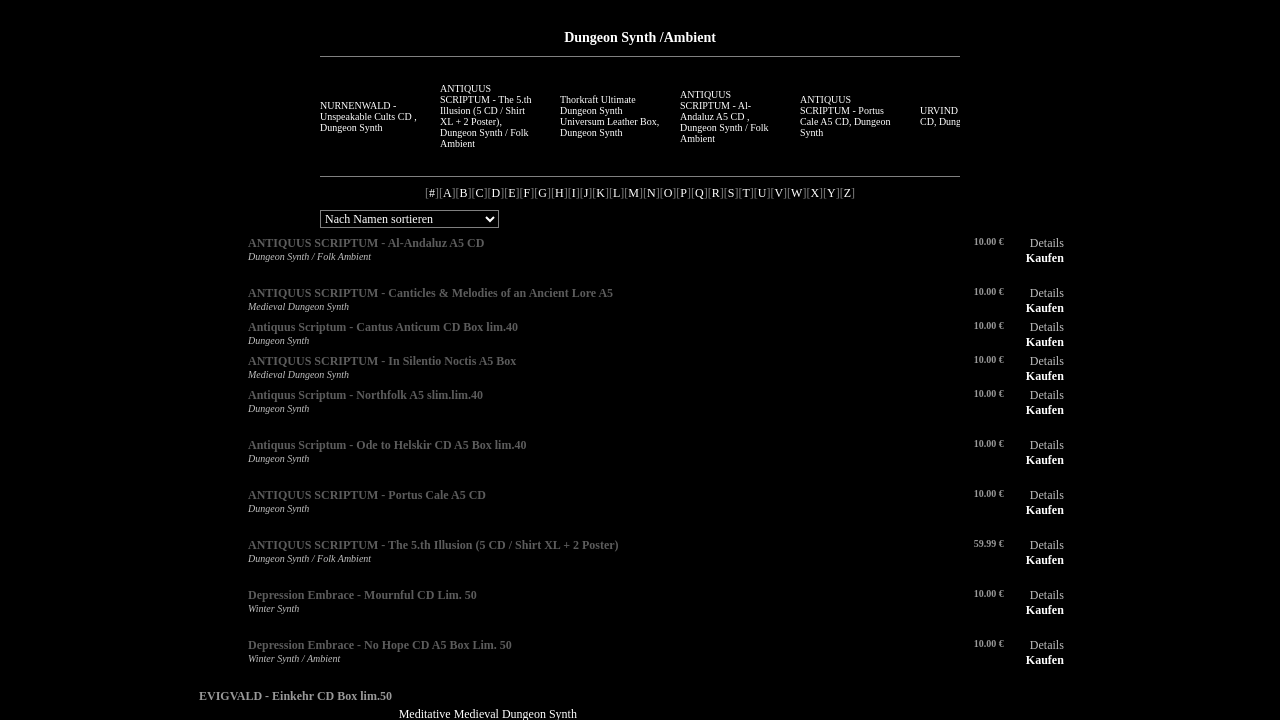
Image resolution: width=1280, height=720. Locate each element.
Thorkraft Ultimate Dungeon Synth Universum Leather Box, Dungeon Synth (609, 116)
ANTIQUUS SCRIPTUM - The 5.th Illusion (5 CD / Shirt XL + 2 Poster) (433, 545)
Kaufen (1045, 258)
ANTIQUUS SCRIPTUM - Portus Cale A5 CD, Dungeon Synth (845, 116)
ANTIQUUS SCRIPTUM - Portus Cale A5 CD (367, 495)
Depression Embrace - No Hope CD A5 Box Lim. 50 (380, 645)
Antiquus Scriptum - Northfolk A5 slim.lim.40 (365, 395)
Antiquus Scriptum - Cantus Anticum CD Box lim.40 (383, 327)
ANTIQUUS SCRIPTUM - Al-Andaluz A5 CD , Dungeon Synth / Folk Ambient (724, 116)
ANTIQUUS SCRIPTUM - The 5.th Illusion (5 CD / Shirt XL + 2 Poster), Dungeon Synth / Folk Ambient (486, 116)
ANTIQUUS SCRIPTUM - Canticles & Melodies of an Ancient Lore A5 (430, 293)
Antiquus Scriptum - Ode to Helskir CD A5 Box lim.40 (387, 445)
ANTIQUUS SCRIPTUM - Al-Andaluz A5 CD (366, 243)
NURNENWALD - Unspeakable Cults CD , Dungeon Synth (368, 116)
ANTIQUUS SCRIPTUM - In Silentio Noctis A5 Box (382, 361)
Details (1047, 243)
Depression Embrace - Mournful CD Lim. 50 (362, 595)
